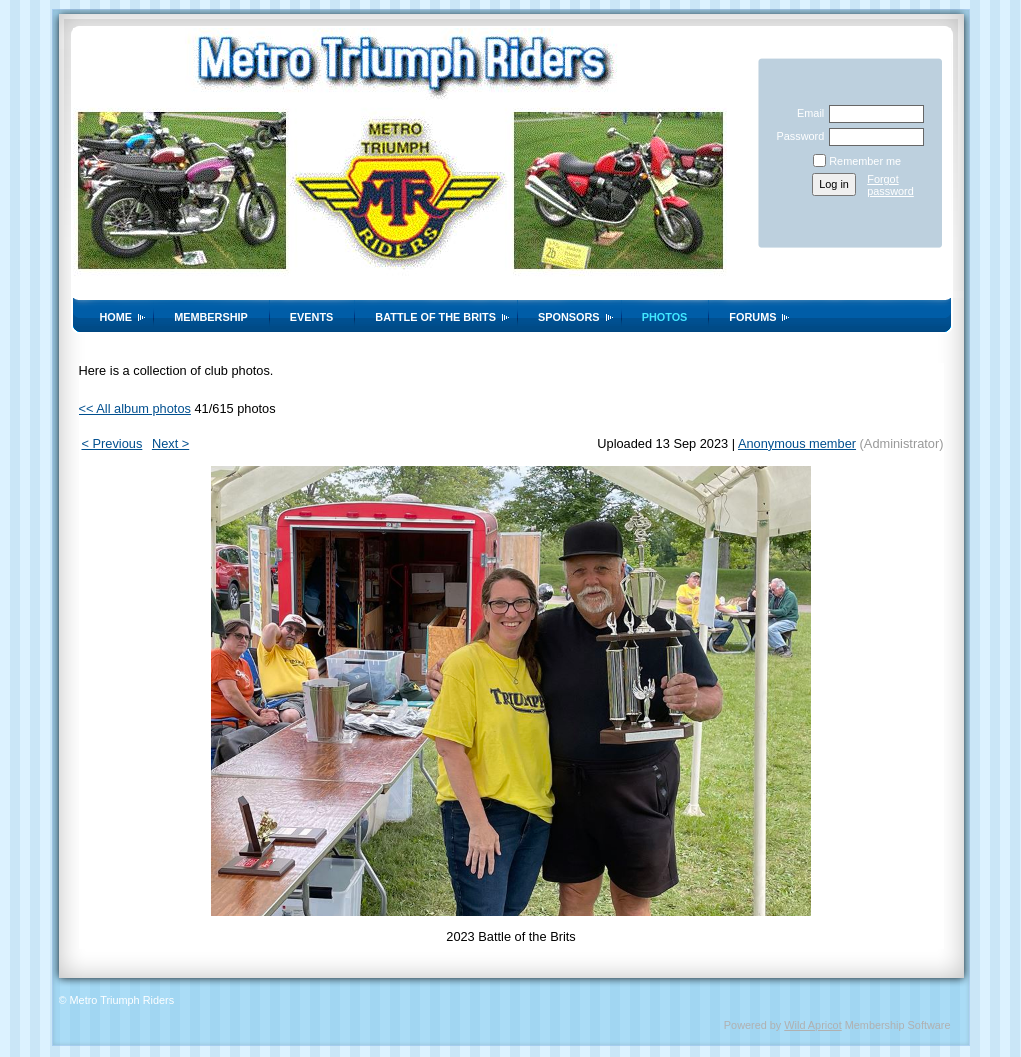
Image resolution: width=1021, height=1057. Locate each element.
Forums (752, 317)
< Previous (112, 443)
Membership (211, 317)
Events (312, 317)
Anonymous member (797, 443)
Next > (170, 443)
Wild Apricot (812, 1025)
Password (796, 136)
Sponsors (569, 317)
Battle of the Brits (435, 317)
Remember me (865, 161)
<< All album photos (135, 408)
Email (807, 113)
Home (116, 317)
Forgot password (890, 185)
